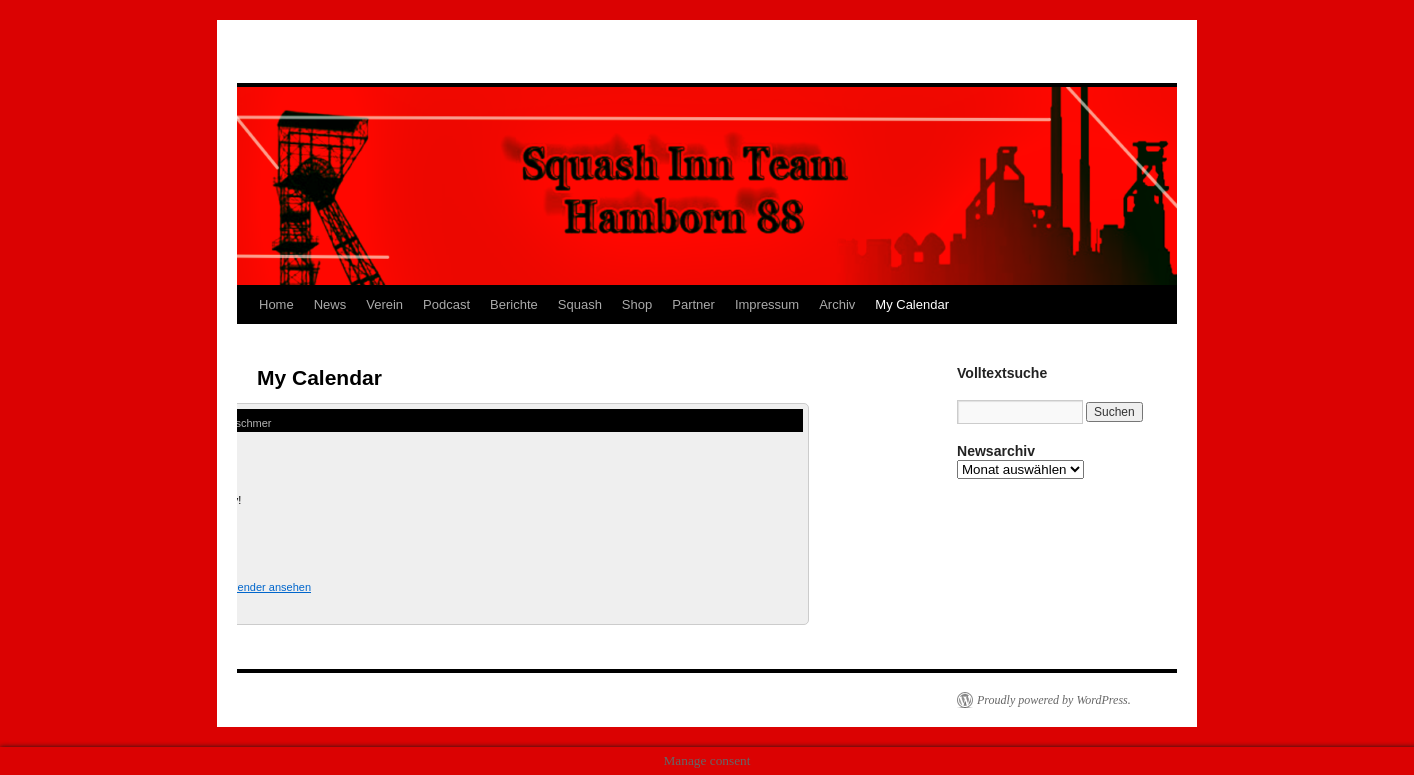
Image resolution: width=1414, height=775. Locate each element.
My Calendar (912, 304)
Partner (693, 304)
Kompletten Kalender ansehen (237, 587)
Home (276, 304)
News (330, 304)
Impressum (767, 304)
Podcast (446, 304)
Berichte (514, 304)
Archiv (837, 304)
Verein (384, 304)
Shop (637, 304)
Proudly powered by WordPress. (1054, 700)
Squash (580, 304)
